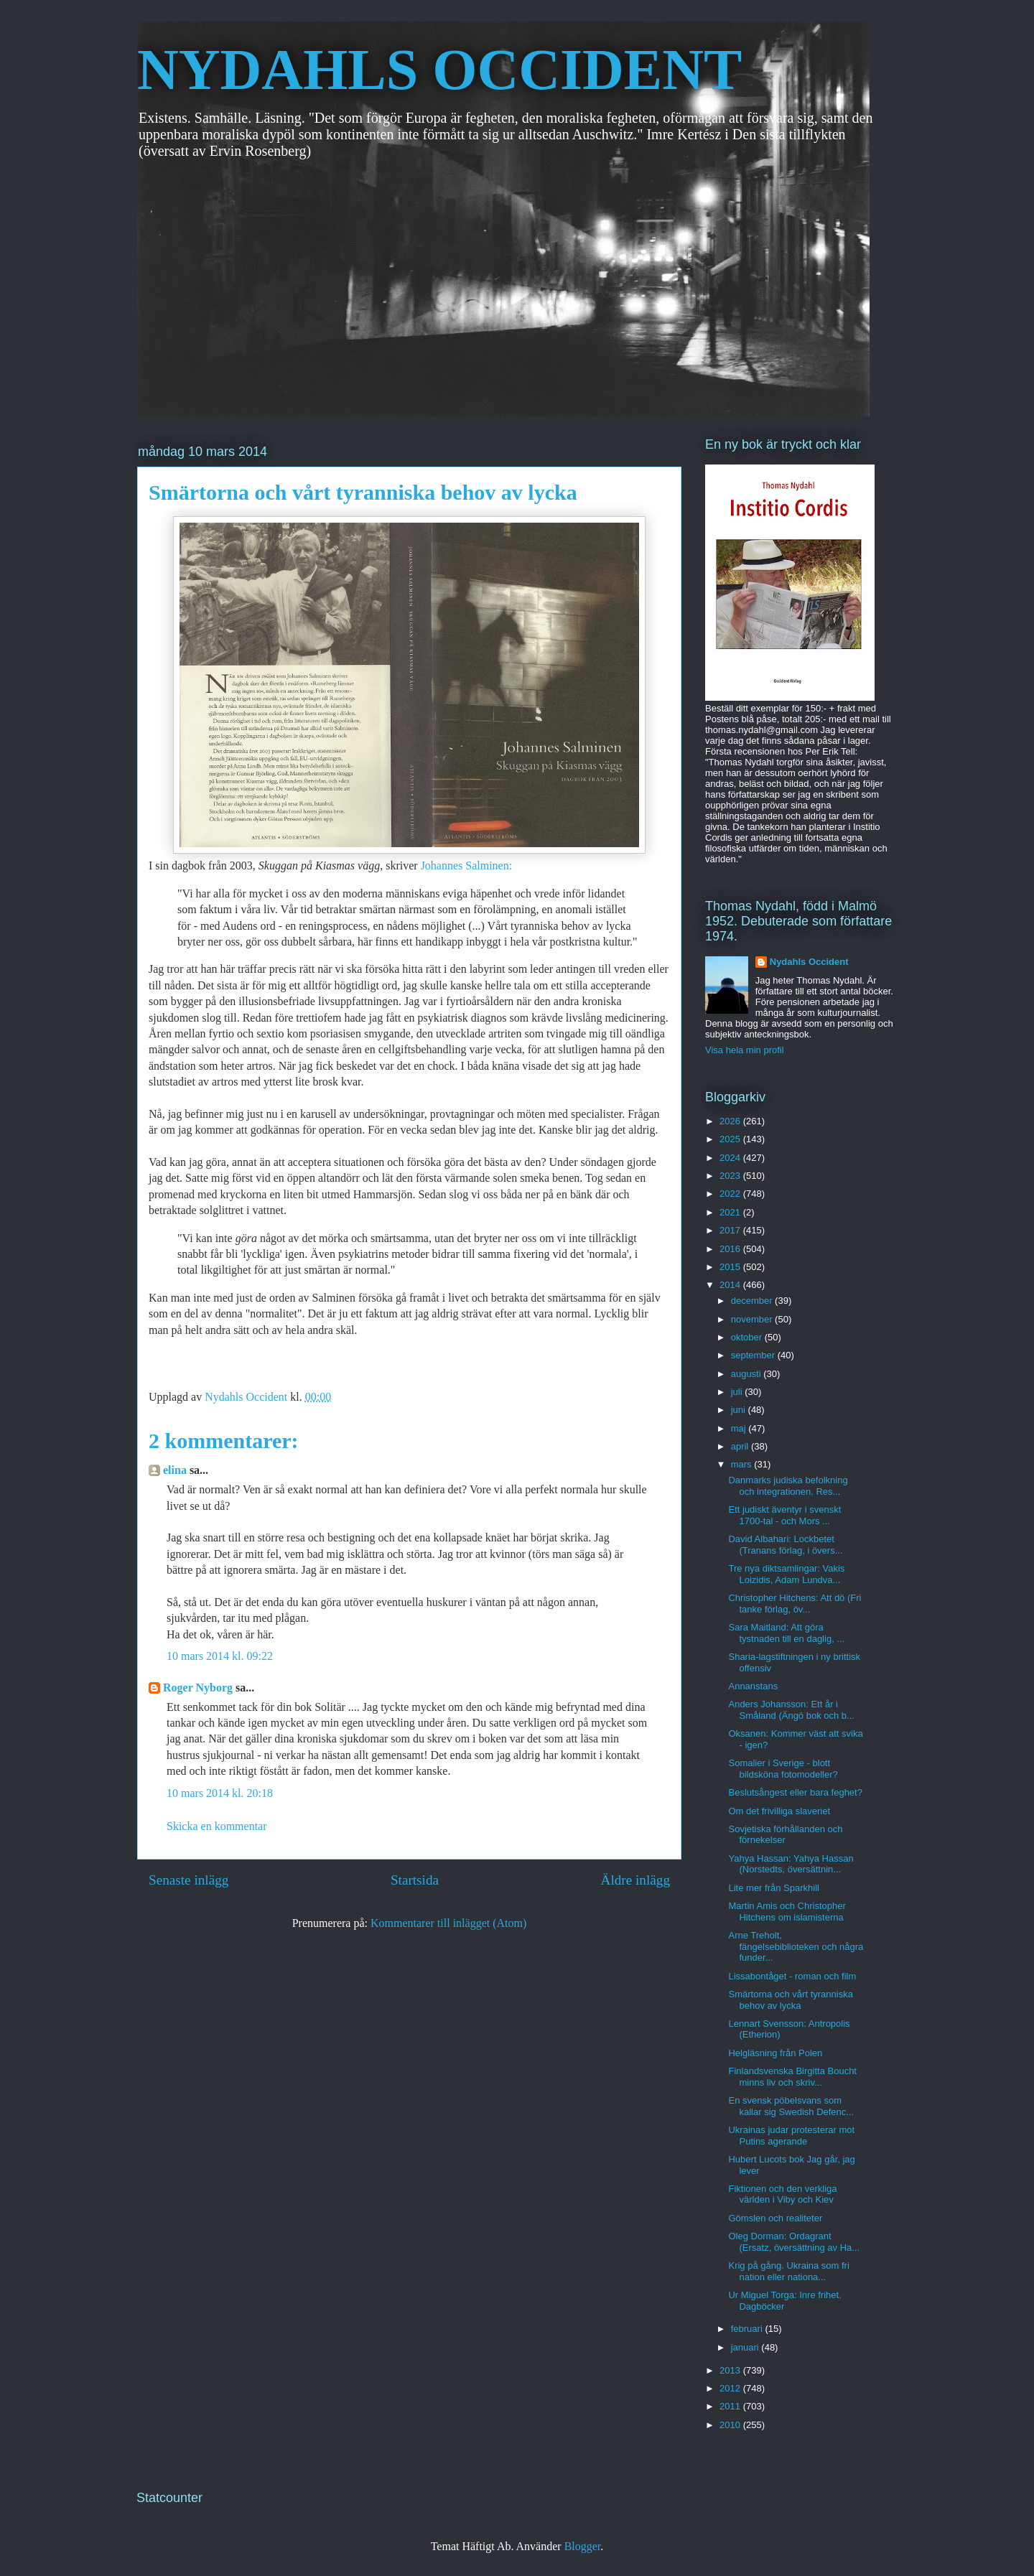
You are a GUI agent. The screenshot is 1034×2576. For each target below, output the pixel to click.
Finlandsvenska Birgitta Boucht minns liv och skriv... (792, 2077)
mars (743, 1464)
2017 (731, 1230)
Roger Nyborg (198, 1687)
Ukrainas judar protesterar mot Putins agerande (791, 2135)
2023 (731, 1175)
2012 (731, 2388)
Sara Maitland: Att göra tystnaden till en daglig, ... (786, 1633)
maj (740, 1428)
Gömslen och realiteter (775, 2218)
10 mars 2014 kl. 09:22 (220, 1656)
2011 (731, 2406)
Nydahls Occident (809, 961)
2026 (731, 1121)
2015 (731, 1266)
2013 (731, 2370)
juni (739, 1409)
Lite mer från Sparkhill (773, 1887)
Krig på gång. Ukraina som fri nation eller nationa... (788, 2271)
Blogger (582, 2546)
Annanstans (753, 1686)
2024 (731, 1157)
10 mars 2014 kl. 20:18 (220, 1793)
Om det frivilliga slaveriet (779, 1811)
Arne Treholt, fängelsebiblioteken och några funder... (795, 1946)
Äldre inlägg (635, 1879)
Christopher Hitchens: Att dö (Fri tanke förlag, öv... (794, 1603)
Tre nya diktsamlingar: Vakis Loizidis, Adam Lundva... (786, 1574)
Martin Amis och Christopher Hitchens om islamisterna (786, 1911)
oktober (748, 1337)
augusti (747, 1373)
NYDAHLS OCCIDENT (439, 69)
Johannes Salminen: (467, 865)
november (753, 1319)
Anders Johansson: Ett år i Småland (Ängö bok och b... (791, 1710)
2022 (731, 1193)
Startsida (415, 1879)
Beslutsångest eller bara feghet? (795, 1792)
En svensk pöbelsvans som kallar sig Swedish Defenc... (791, 2106)
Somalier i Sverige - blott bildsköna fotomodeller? (782, 1769)
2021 (731, 1212)
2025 (731, 1139)
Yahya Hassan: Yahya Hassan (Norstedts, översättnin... (790, 1864)
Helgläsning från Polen (775, 2053)
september (754, 1355)
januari (746, 2347)
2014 (731, 1284)
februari (748, 2328)
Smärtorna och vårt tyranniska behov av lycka (790, 2000)
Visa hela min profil (744, 1050)
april (741, 1446)
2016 (731, 1248)
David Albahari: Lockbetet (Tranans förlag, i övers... (785, 1545)
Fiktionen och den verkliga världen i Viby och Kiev (782, 2194)
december (753, 1300)
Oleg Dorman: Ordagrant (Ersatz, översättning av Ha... (794, 2242)
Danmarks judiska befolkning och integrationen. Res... (787, 1486)
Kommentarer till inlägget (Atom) (448, 1923)
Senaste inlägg (188, 1879)
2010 (731, 2424)
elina (175, 1470)
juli (738, 1391)
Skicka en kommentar (217, 1826)
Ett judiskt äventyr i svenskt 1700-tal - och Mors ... (784, 1515)
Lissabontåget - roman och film (792, 1976)
